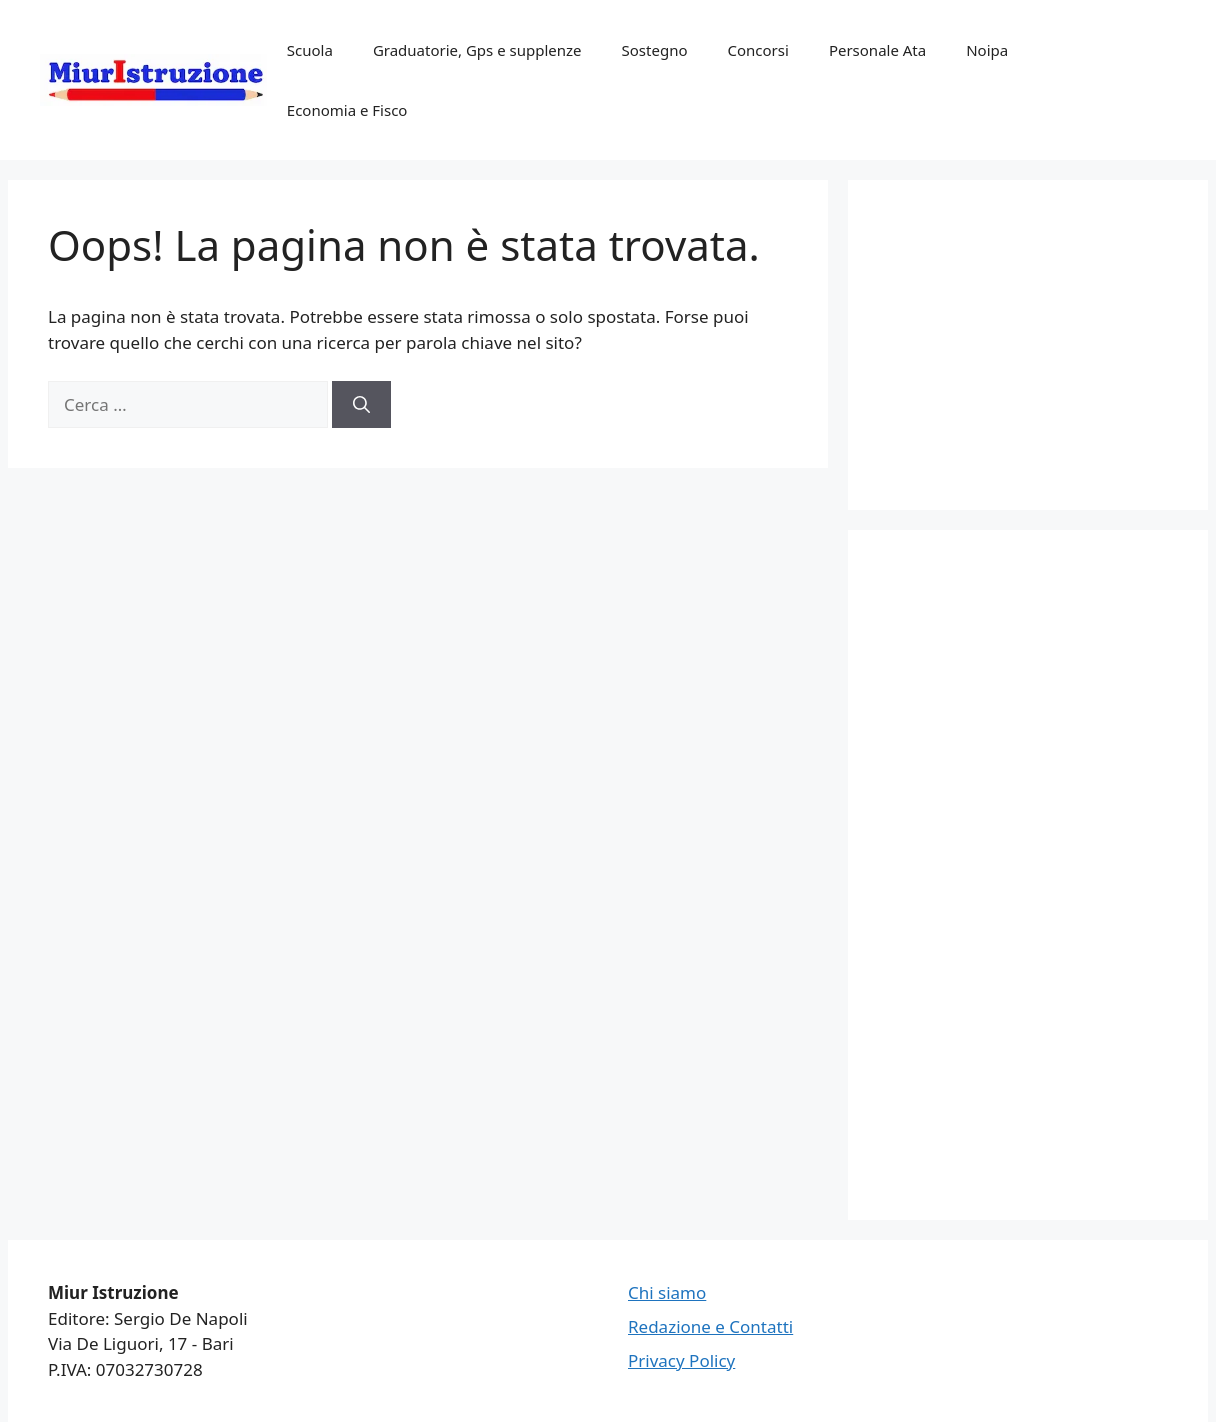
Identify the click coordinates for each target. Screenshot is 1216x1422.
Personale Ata (877, 50)
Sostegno (655, 50)
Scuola (310, 50)
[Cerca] (361, 405)
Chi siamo (667, 1292)
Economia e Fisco (347, 110)
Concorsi (758, 50)
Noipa (987, 50)
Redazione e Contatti (710, 1326)
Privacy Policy (681, 1360)
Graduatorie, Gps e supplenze (477, 50)
